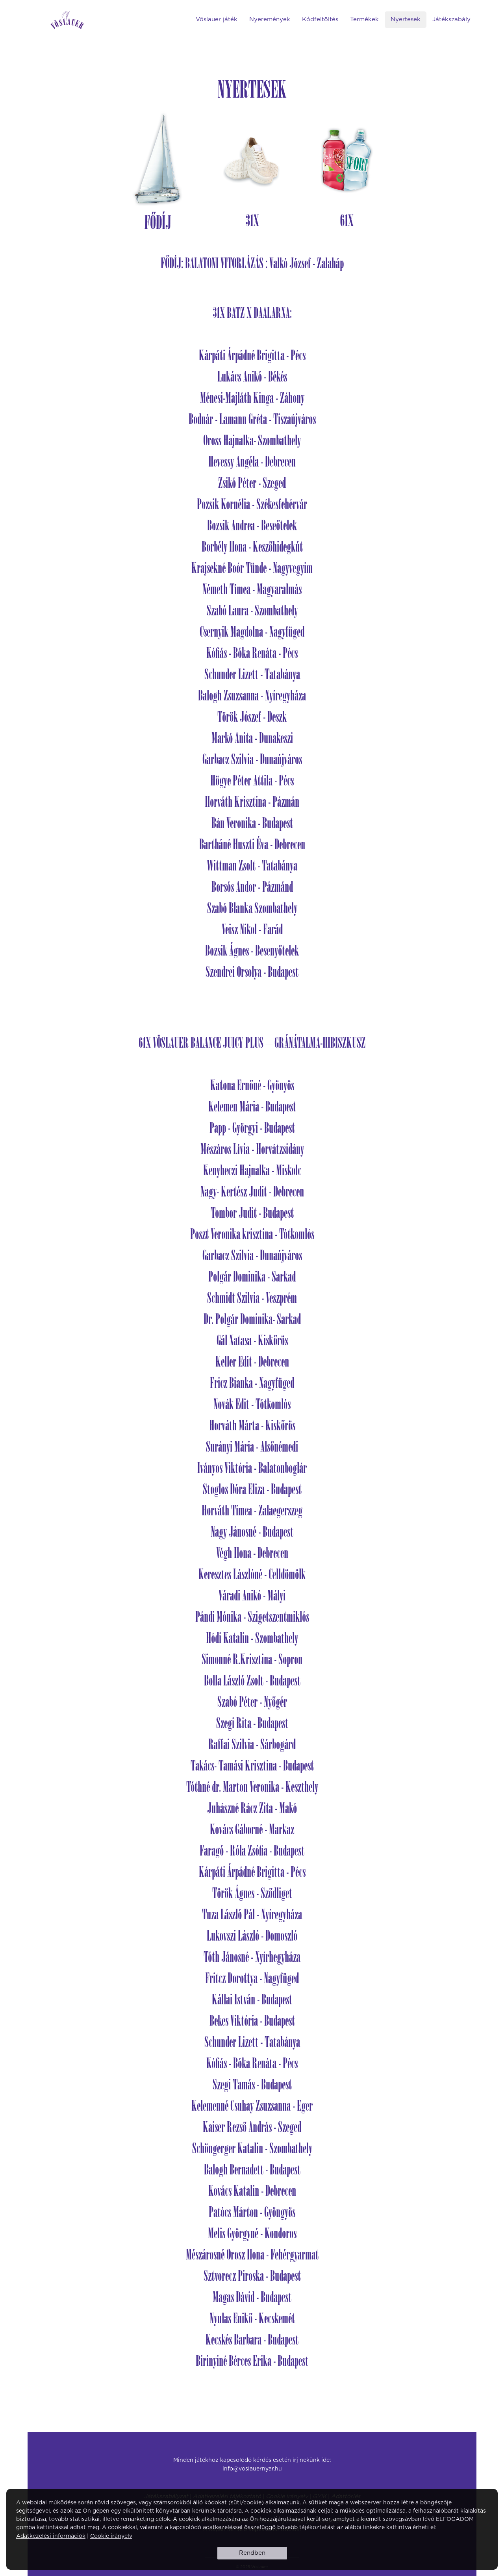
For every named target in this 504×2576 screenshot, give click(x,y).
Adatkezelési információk (50, 2536)
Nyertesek (406, 19)
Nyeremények (269, 19)
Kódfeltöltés (320, 19)
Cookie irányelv (111, 2536)
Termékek (364, 19)
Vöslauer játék (216, 19)
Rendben (252, 2553)
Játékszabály (451, 19)
